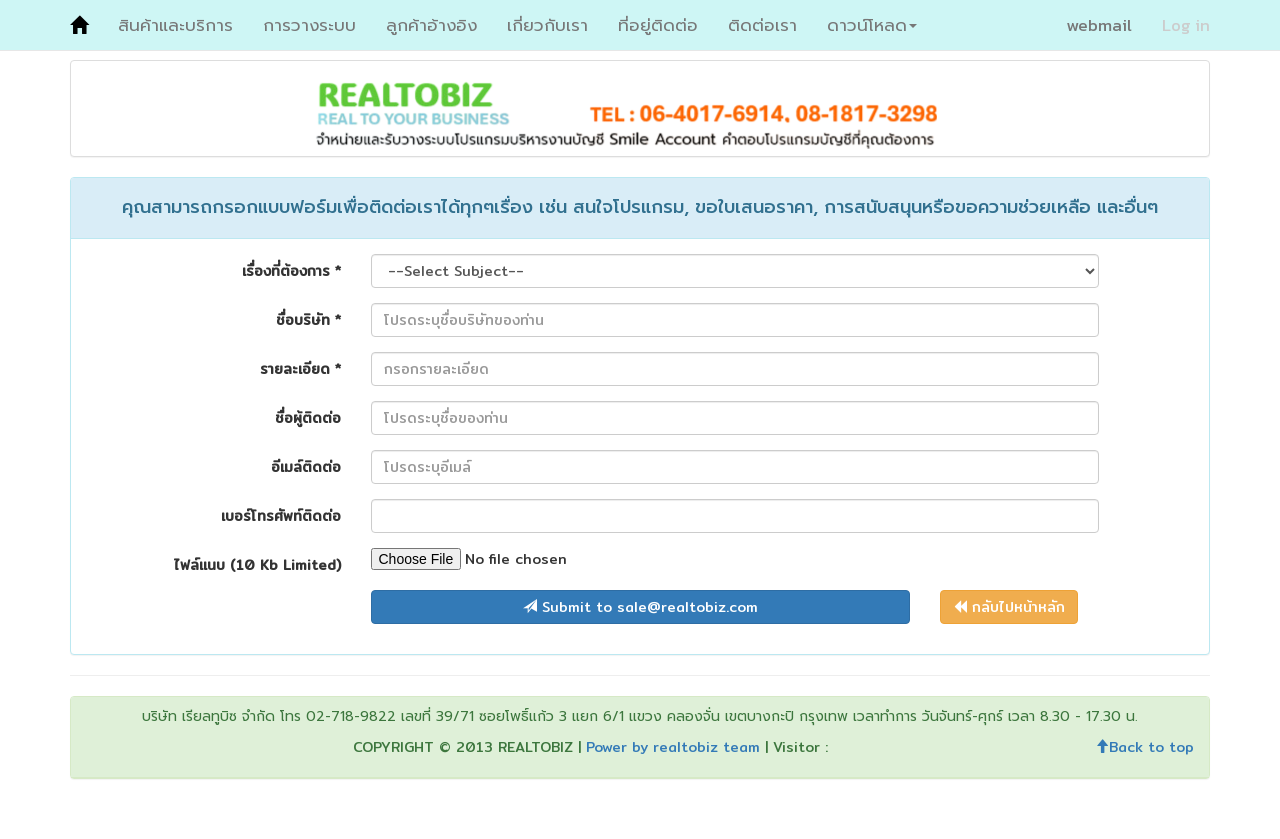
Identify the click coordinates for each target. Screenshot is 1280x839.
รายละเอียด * (300, 368)
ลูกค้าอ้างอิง (431, 25)
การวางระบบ (309, 25)
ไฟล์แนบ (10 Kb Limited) (257, 564)
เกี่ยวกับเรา (547, 25)
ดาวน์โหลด (872, 25)
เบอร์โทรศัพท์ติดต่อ (281, 515)
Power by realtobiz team (673, 747)
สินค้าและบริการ (175, 25)
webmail (1099, 25)
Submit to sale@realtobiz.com (640, 607)
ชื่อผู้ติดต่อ (308, 417)
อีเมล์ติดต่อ (306, 466)
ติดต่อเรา (762, 25)
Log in (1186, 25)
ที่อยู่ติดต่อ (658, 25)
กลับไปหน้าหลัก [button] (1009, 607)
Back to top (1144, 747)
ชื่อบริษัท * (308, 319)
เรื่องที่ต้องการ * (291, 270)
